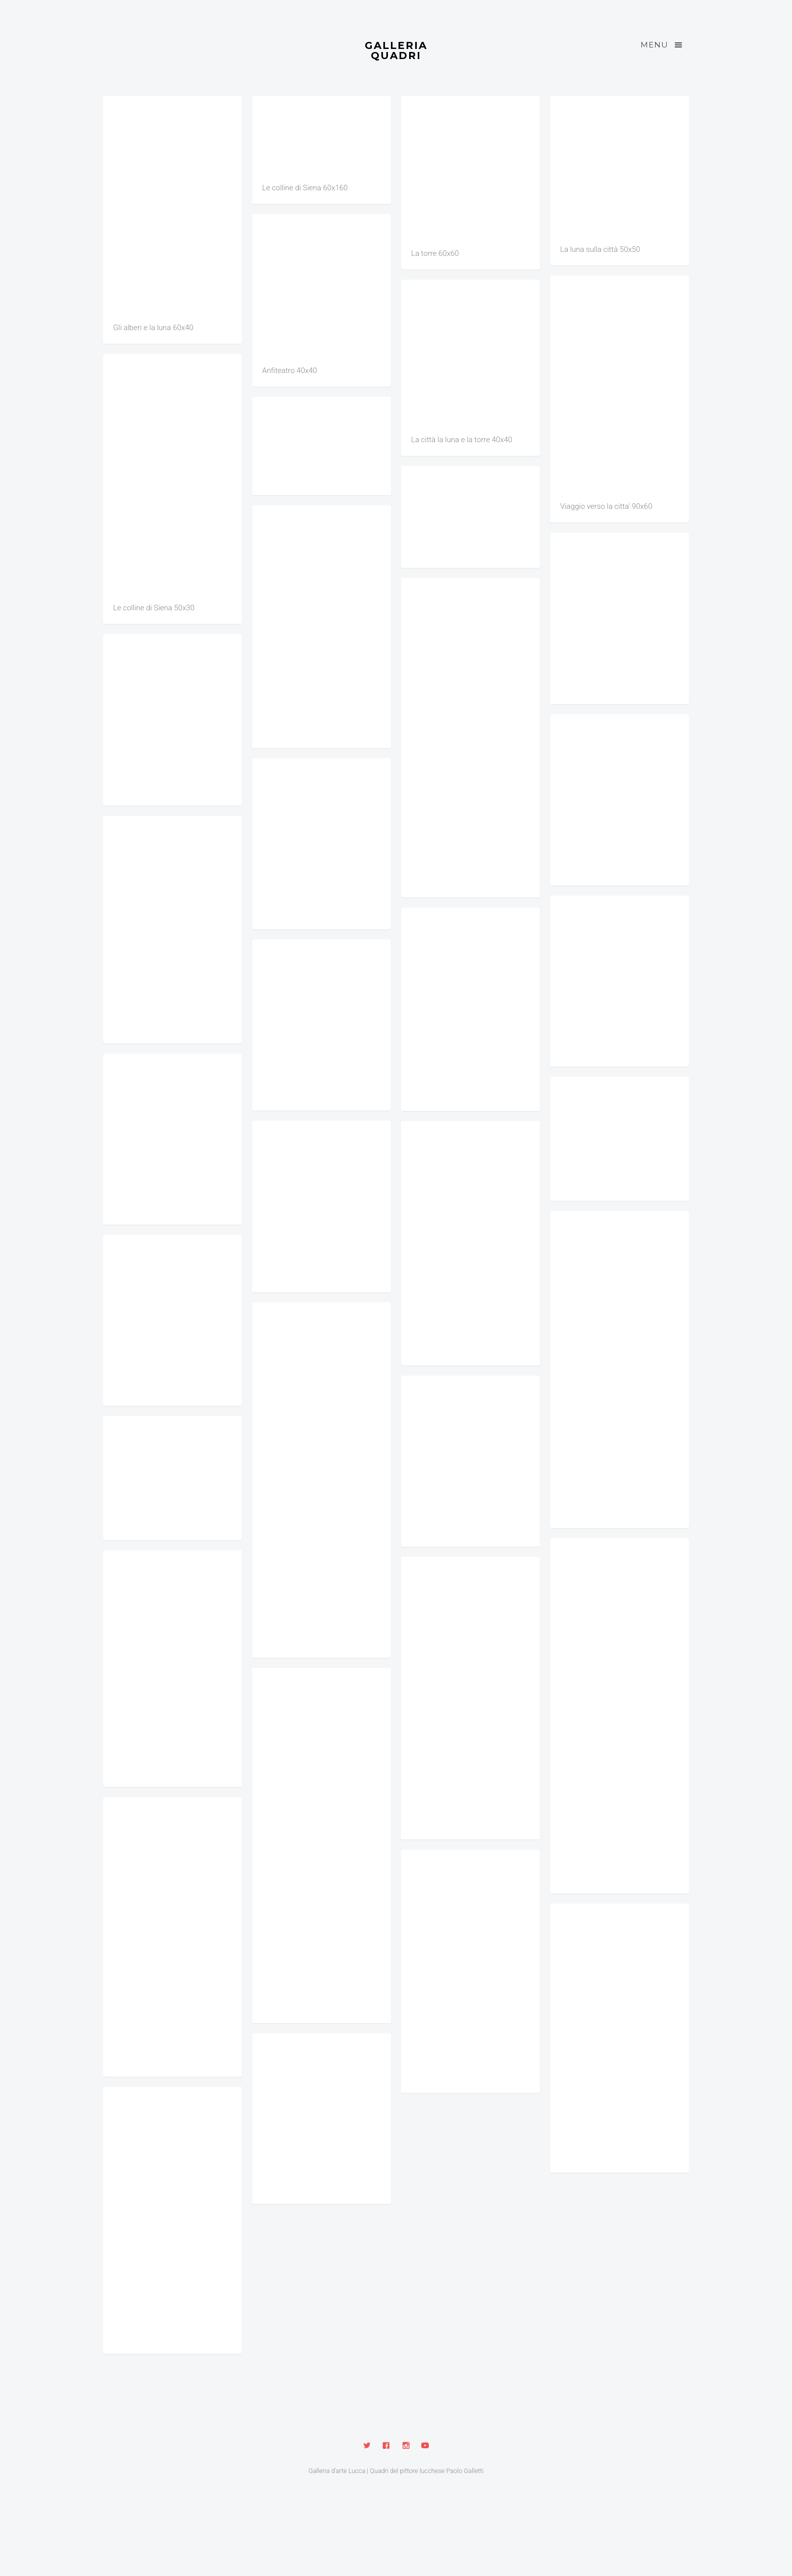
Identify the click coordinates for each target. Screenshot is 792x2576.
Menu (662, 45)
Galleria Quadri (396, 50)
